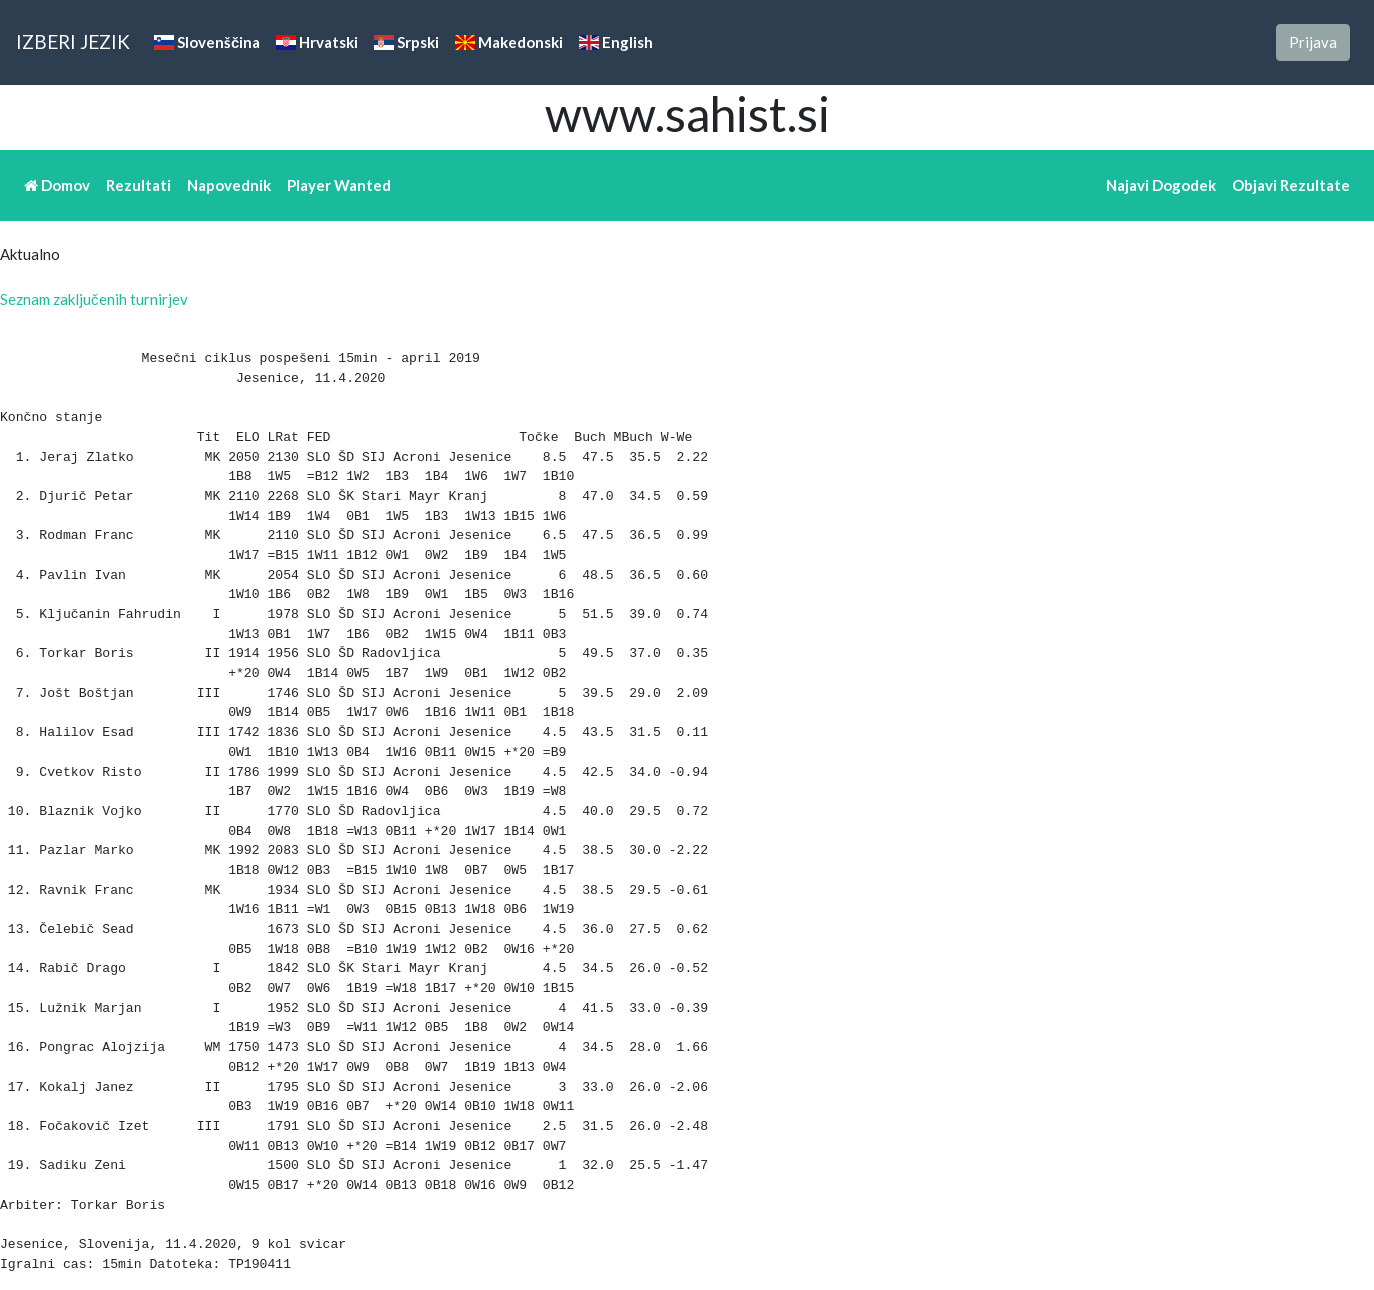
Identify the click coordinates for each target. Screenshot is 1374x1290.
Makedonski (509, 42)
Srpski (406, 42)
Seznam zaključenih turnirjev (94, 299)
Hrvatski (317, 42)
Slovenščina (207, 42)
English (616, 42)
